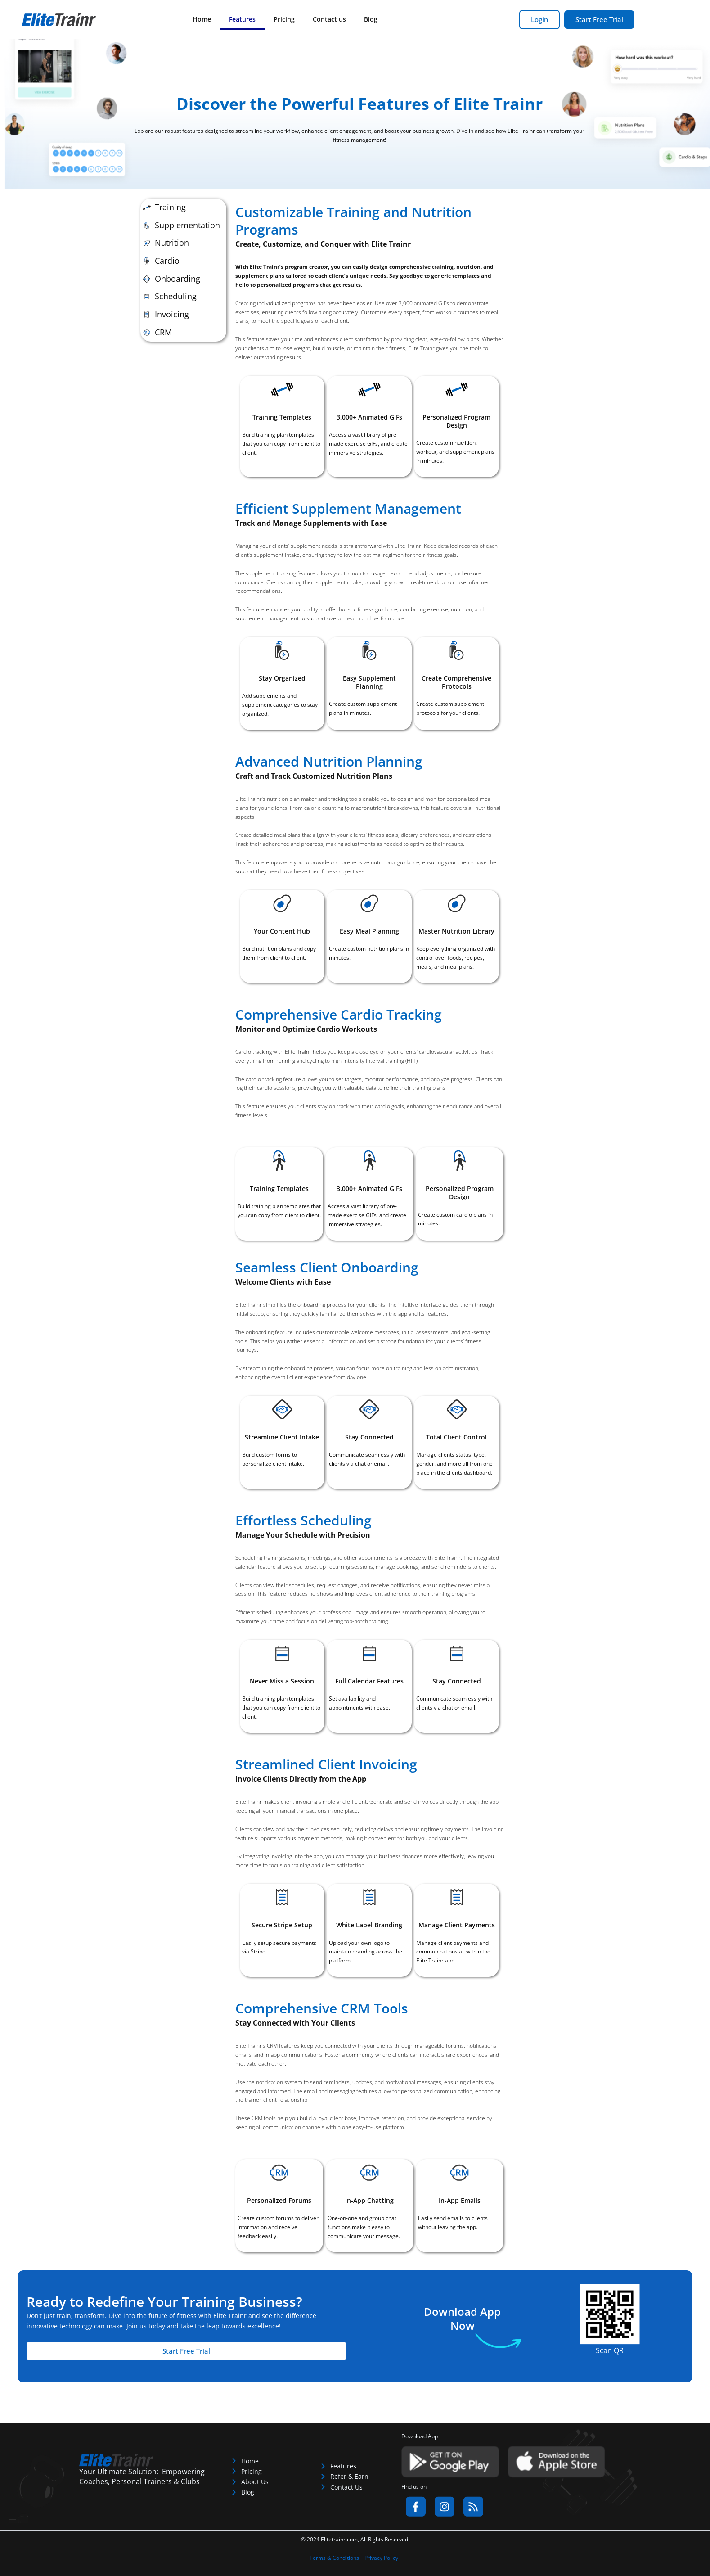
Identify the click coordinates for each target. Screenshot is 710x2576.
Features (242, 19)
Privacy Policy (381, 2558)
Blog (370, 19)
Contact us (329, 19)
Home (202, 19)
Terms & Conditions (334, 2558)
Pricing (284, 19)
